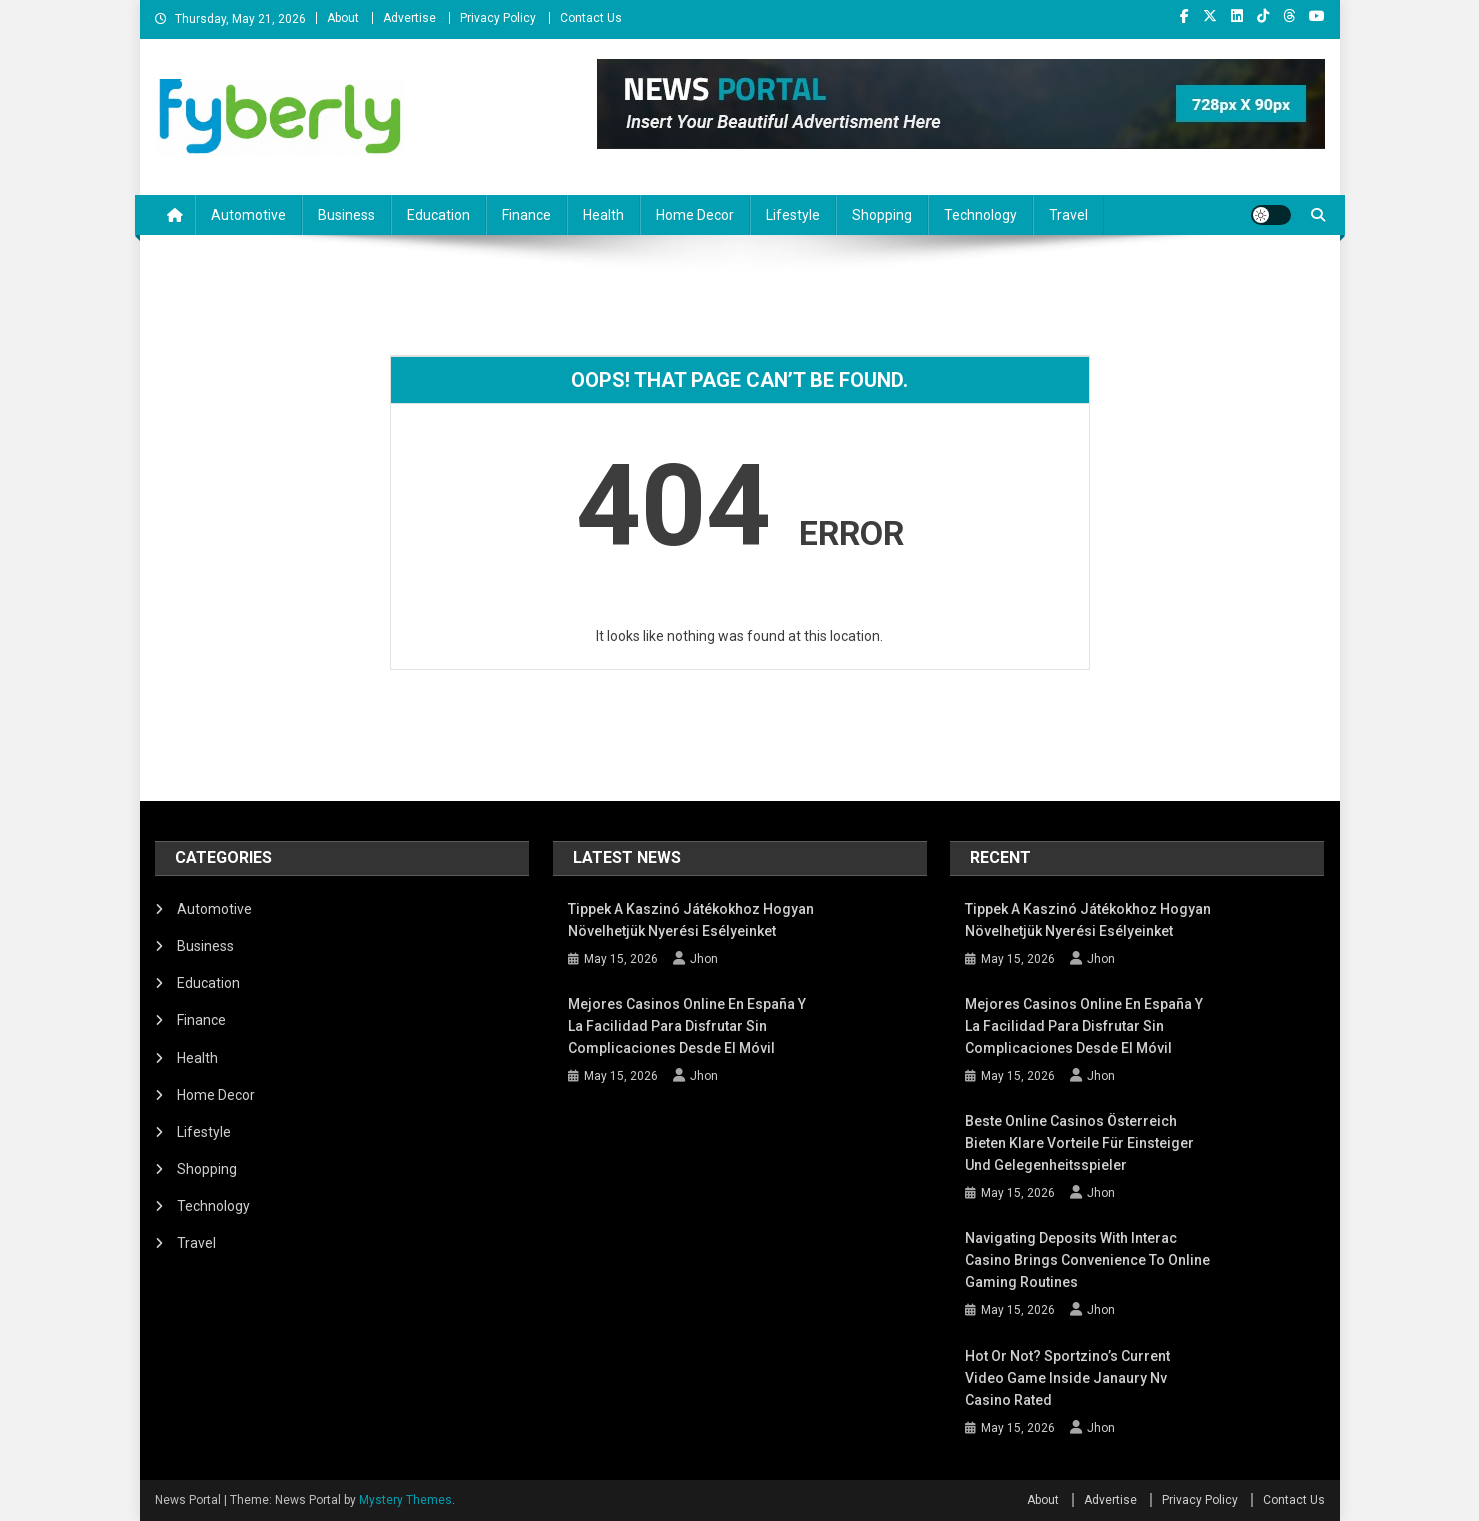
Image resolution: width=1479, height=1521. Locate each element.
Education (438, 215)
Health (603, 215)
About (343, 18)
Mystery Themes (405, 1500)
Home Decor (695, 215)
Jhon (704, 959)
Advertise (409, 18)
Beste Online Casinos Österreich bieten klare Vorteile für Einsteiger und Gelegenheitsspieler (1079, 1143)
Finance (526, 215)
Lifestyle (793, 215)
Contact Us (591, 18)
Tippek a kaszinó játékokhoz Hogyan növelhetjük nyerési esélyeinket (691, 920)
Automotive (248, 215)
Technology (980, 215)
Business (346, 215)
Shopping (882, 215)
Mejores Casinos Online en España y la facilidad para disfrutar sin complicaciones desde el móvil (687, 1026)
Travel (1068, 215)
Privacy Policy (498, 18)
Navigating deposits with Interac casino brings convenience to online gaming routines (1087, 1260)
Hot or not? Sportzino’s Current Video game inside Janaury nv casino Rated (1067, 1378)
